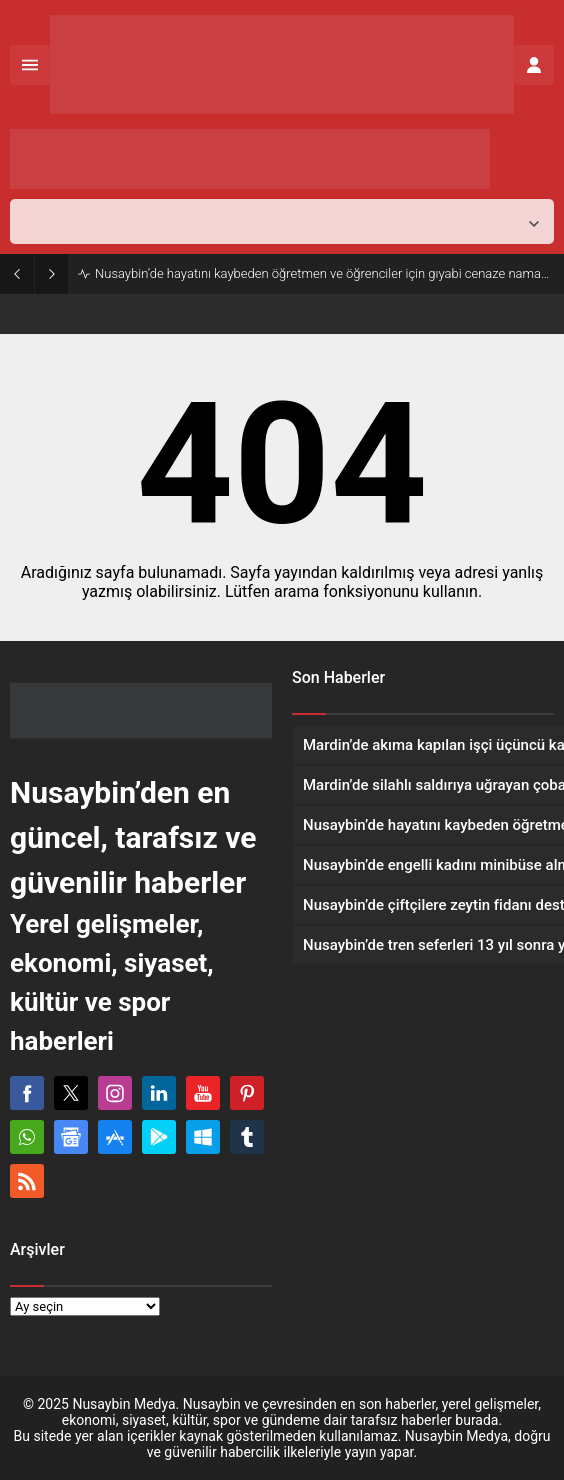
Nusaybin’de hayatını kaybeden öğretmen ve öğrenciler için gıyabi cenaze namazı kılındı (324, 273)
